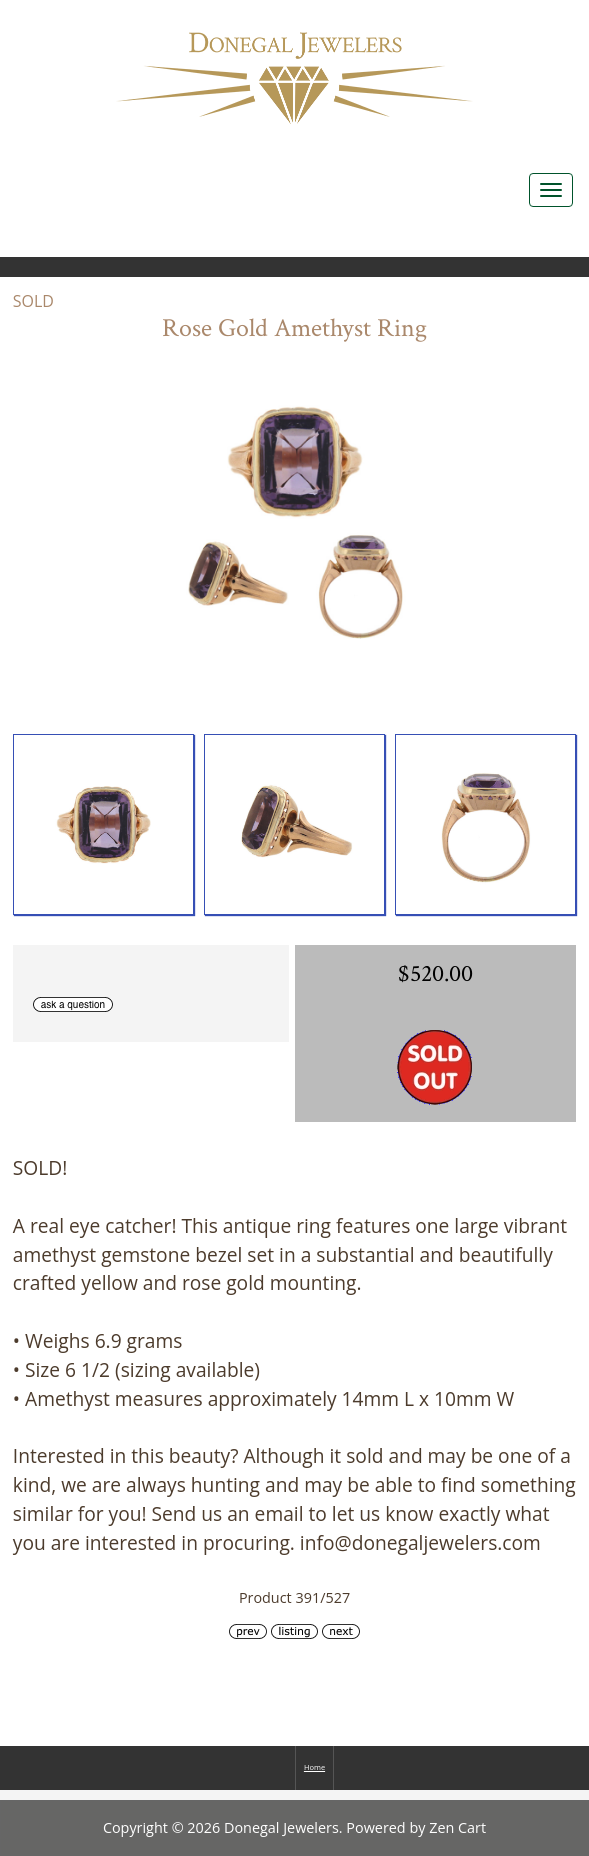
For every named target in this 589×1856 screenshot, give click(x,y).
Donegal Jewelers (281, 1827)
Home (457, 20)
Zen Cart (457, 1827)
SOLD (33, 301)
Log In (547, 20)
